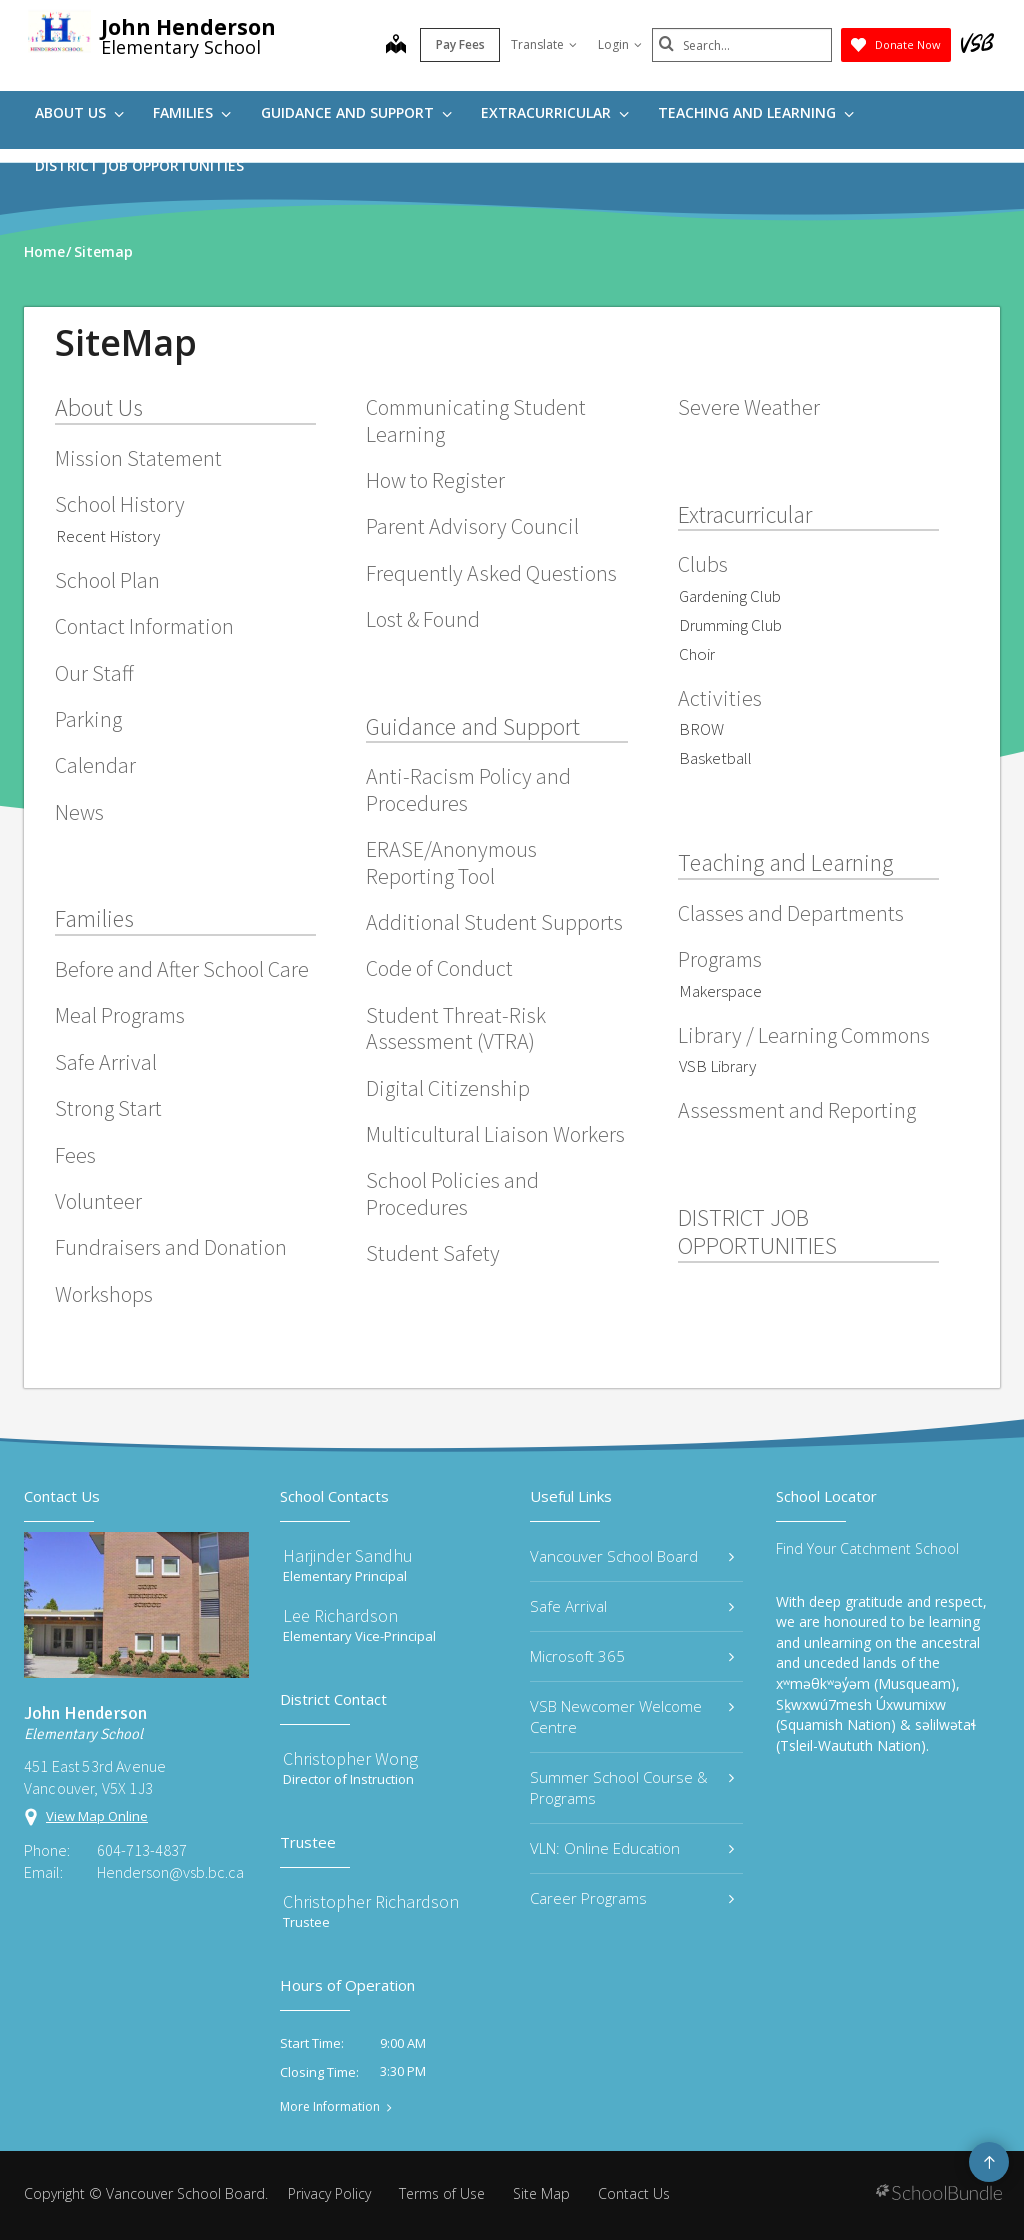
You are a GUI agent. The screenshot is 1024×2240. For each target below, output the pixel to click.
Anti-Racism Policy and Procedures (468, 789)
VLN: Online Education (632, 1848)
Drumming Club (730, 625)
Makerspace (720, 991)
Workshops (104, 1294)
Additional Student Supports (494, 922)
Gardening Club (730, 596)
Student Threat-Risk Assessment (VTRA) (456, 1028)
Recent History (108, 536)
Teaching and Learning (756, 112)
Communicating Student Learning (476, 420)
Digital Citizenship (448, 1088)
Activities (720, 698)
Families (192, 112)
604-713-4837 (142, 1850)
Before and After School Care (182, 969)
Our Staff (94, 673)
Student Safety (433, 1253)
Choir (697, 654)
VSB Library (717, 1066)
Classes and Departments (791, 913)
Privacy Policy (329, 2193)
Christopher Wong (350, 1758)
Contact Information (144, 626)
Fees (75, 1155)
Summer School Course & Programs (632, 1787)
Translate (544, 44)
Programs (720, 959)
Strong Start (108, 1108)
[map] (396, 46)
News (79, 812)
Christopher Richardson (371, 1901)
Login (620, 44)
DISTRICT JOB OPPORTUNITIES (139, 165)
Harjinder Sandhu (348, 1555)
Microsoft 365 (632, 1656)
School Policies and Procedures (452, 1193)
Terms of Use (442, 2193)
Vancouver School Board (632, 1556)
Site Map (541, 2193)
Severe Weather (749, 407)
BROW (701, 729)
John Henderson (188, 27)
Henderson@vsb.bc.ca (170, 1872)
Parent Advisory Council (472, 526)
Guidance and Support (356, 112)
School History (120, 504)
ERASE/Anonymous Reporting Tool (451, 862)
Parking (88, 719)
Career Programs (632, 1898)
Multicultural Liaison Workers (495, 1134)
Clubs (703, 564)
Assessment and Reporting (797, 1110)
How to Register (435, 480)
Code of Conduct (439, 968)
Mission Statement (138, 458)
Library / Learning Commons (804, 1035)
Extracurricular (555, 112)
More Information (330, 2107)
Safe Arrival (106, 1062)
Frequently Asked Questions (491, 573)
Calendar (95, 765)
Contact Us (634, 2193)
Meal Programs (120, 1015)
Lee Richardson (340, 1615)
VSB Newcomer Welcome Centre (632, 1716)
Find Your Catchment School (867, 1548)
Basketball (715, 758)
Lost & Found (423, 619)
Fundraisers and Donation (171, 1247)
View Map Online (97, 1816)
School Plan (107, 580)
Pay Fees (460, 44)
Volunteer (98, 1201)
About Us (79, 112)
